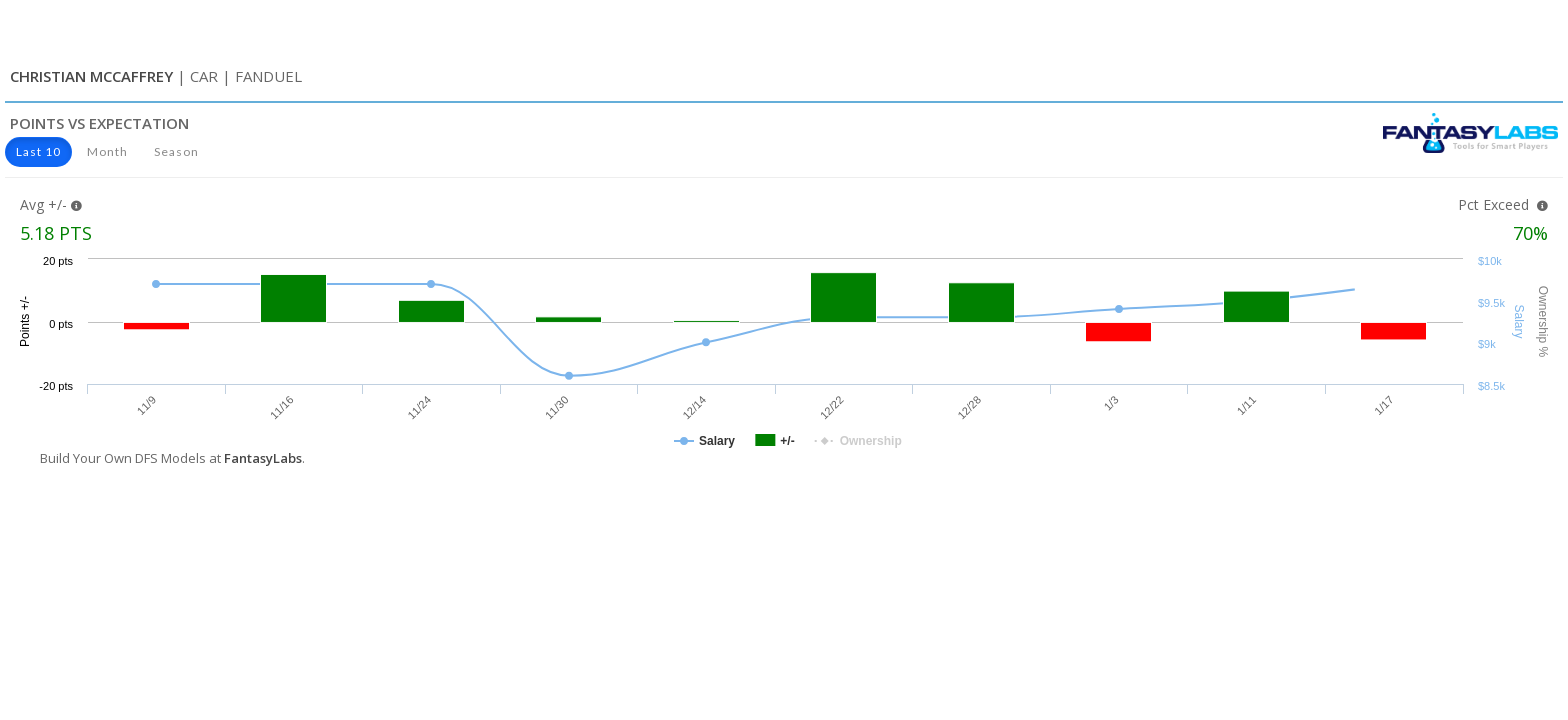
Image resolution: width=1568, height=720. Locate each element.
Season (176, 151)
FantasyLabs (263, 458)
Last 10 (38, 151)
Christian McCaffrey (91, 76)
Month (107, 151)
